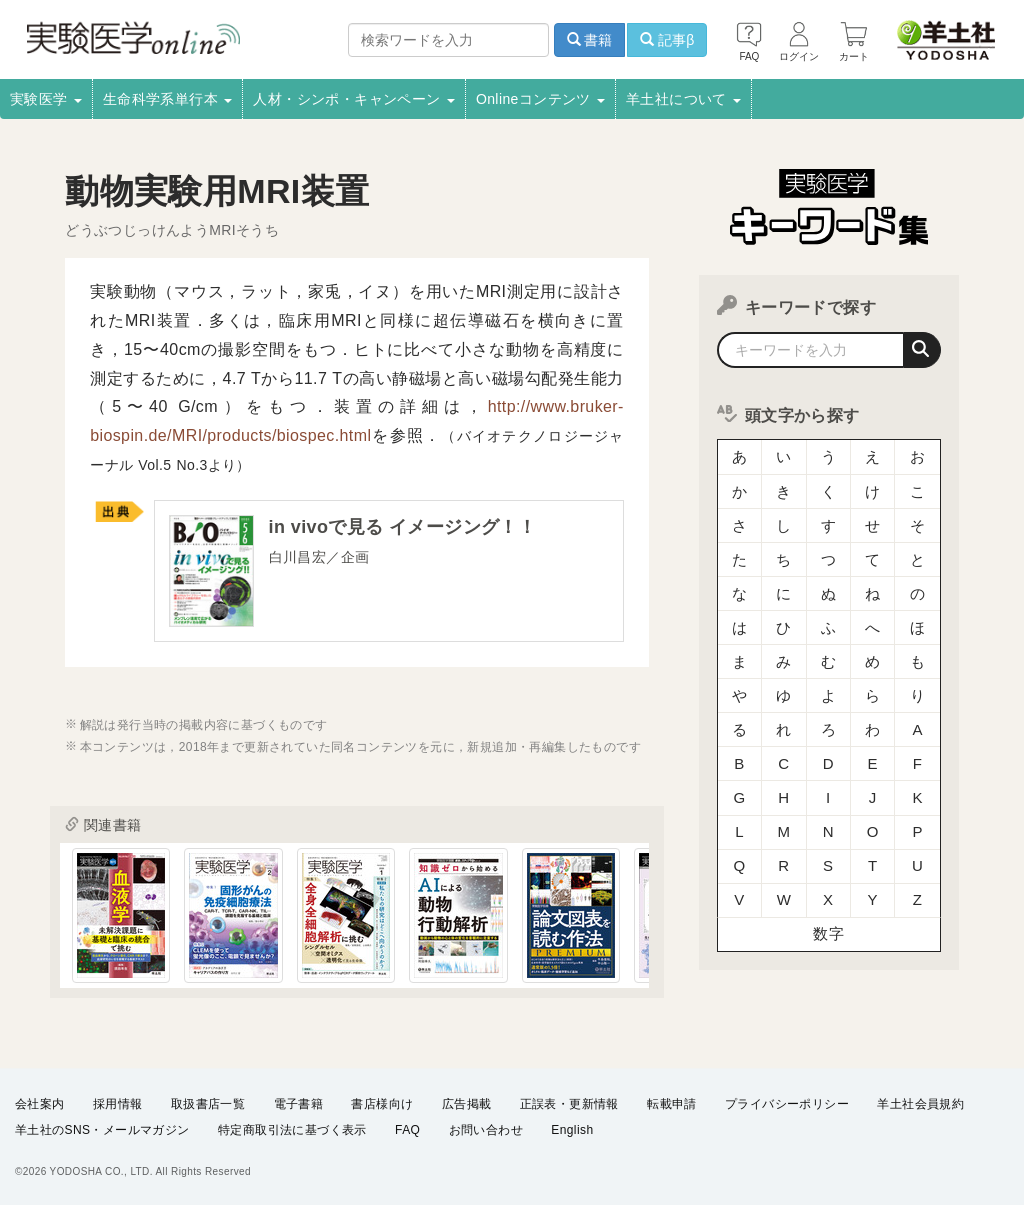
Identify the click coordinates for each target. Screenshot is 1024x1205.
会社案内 (40, 1105)
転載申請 (672, 1105)
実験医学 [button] (46, 99)
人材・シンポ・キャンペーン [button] (354, 99)
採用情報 (118, 1105)
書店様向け (382, 1105)
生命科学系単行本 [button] (168, 99)
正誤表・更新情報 (569, 1105)
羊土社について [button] (683, 99)
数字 (828, 904)
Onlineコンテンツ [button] (540, 99)
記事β (667, 40)
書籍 (590, 40)
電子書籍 (299, 1105)
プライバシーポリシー (787, 1105)
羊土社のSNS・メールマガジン (102, 1131)
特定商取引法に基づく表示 (292, 1131)
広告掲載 (467, 1105)
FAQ (407, 1131)
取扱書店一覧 (208, 1105)
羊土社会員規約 (920, 1105)
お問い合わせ (486, 1131)
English (572, 1131)
